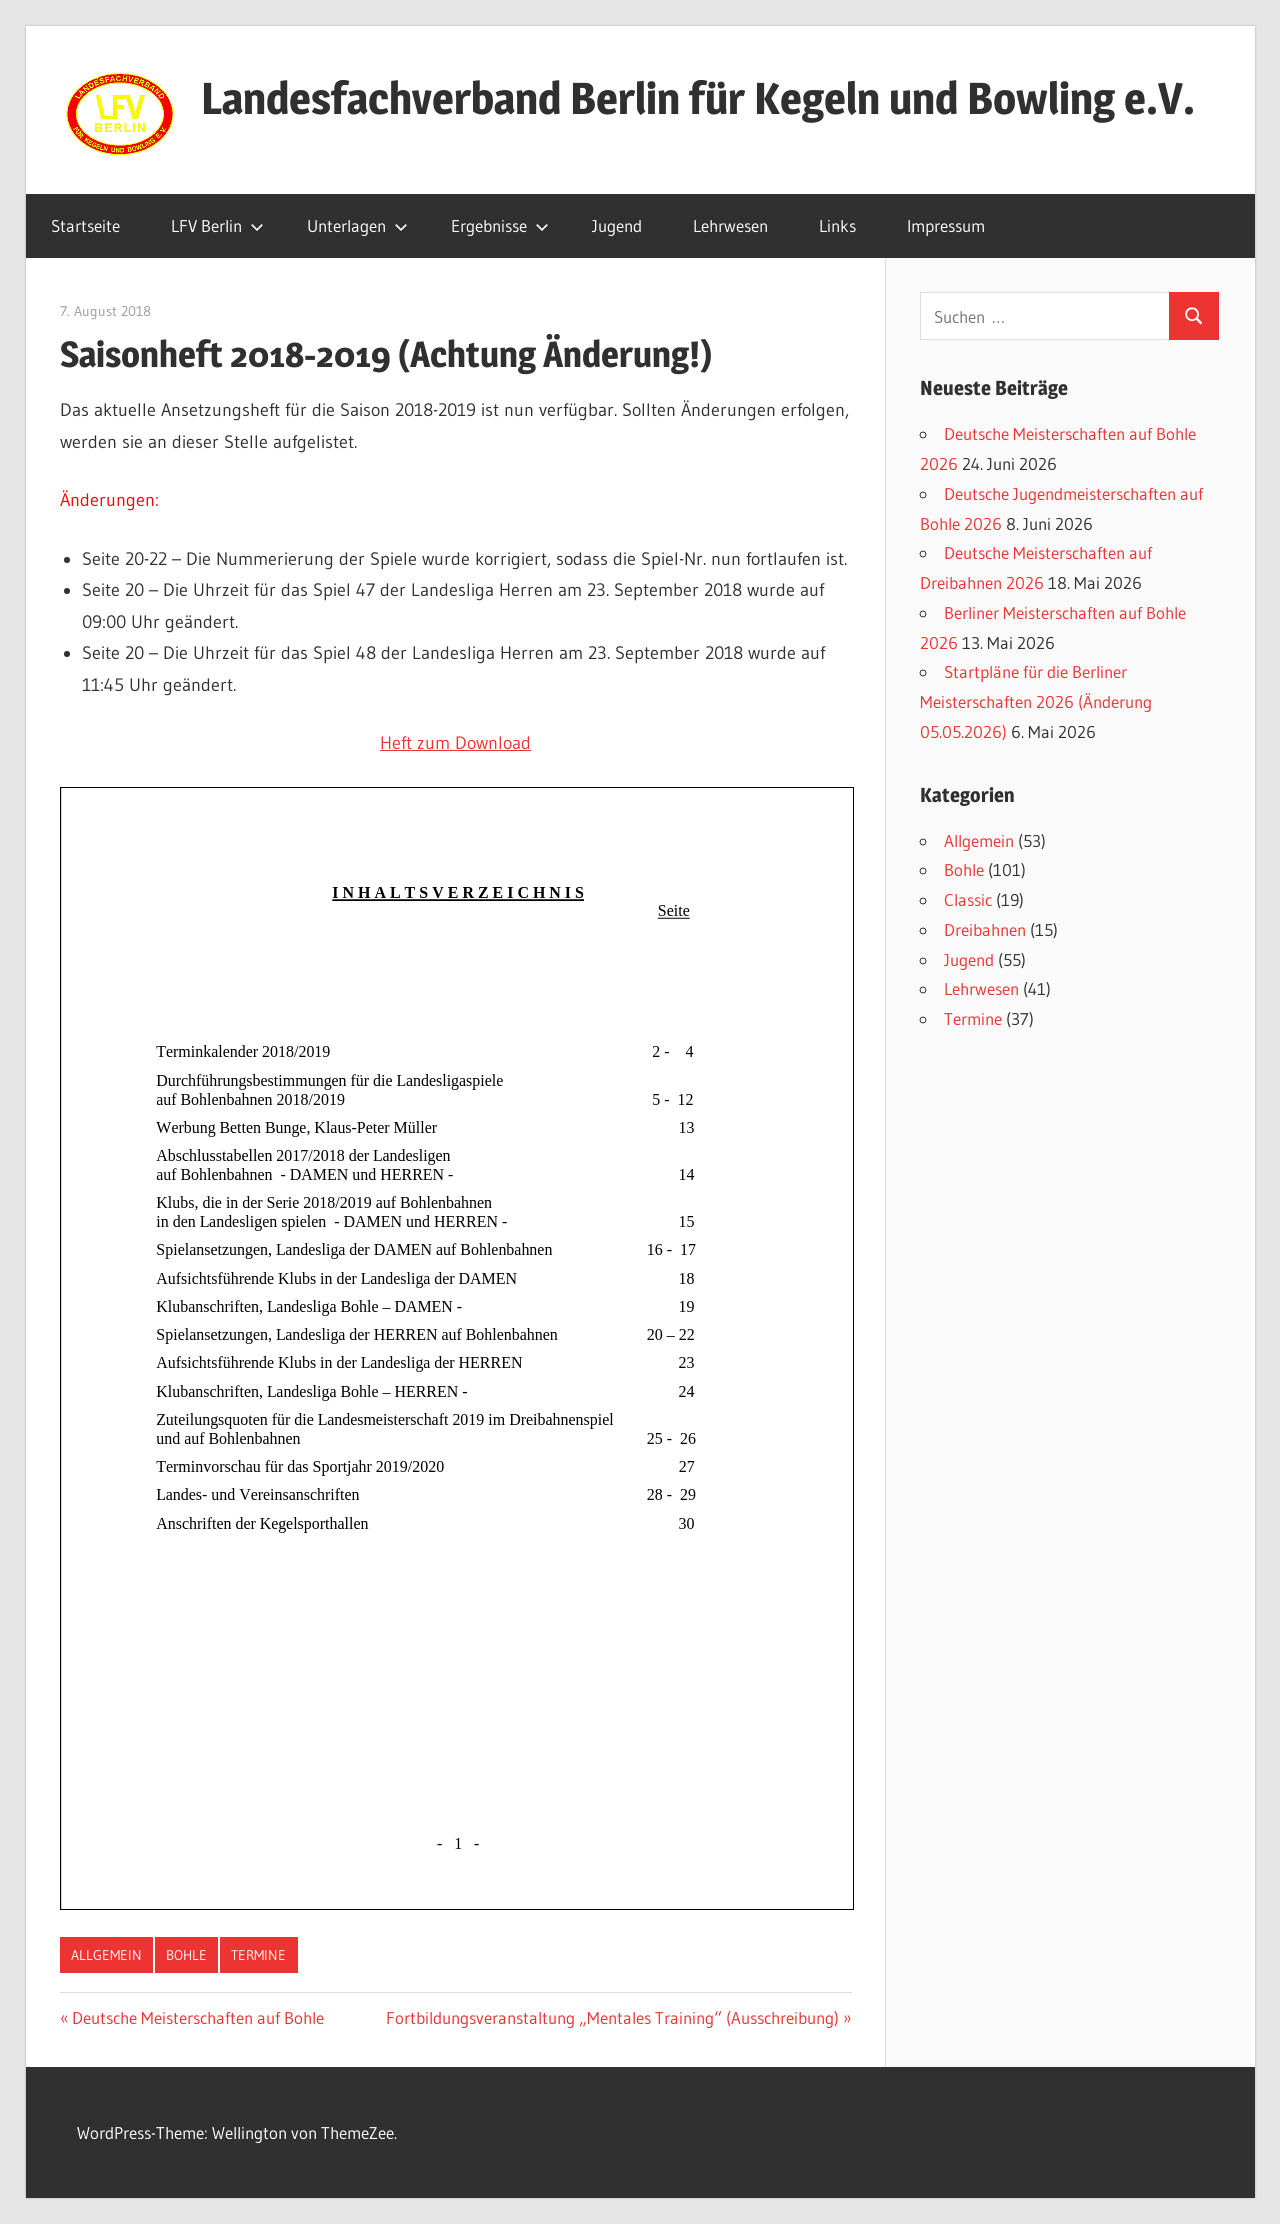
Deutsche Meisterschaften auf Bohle (197, 2017)
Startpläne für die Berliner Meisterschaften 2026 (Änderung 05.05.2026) (1036, 701)
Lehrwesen (730, 225)
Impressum (946, 225)
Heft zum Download (455, 743)
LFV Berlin (217, 225)
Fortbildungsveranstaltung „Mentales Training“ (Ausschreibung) (612, 2017)
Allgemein (106, 1955)
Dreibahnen (985, 929)
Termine (258, 1955)
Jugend (617, 225)
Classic (968, 899)
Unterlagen (357, 225)
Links (837, 225)
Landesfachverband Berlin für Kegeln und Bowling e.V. (698, 98)
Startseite (85, 225)
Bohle (186, 1955)
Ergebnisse (500, 225)
